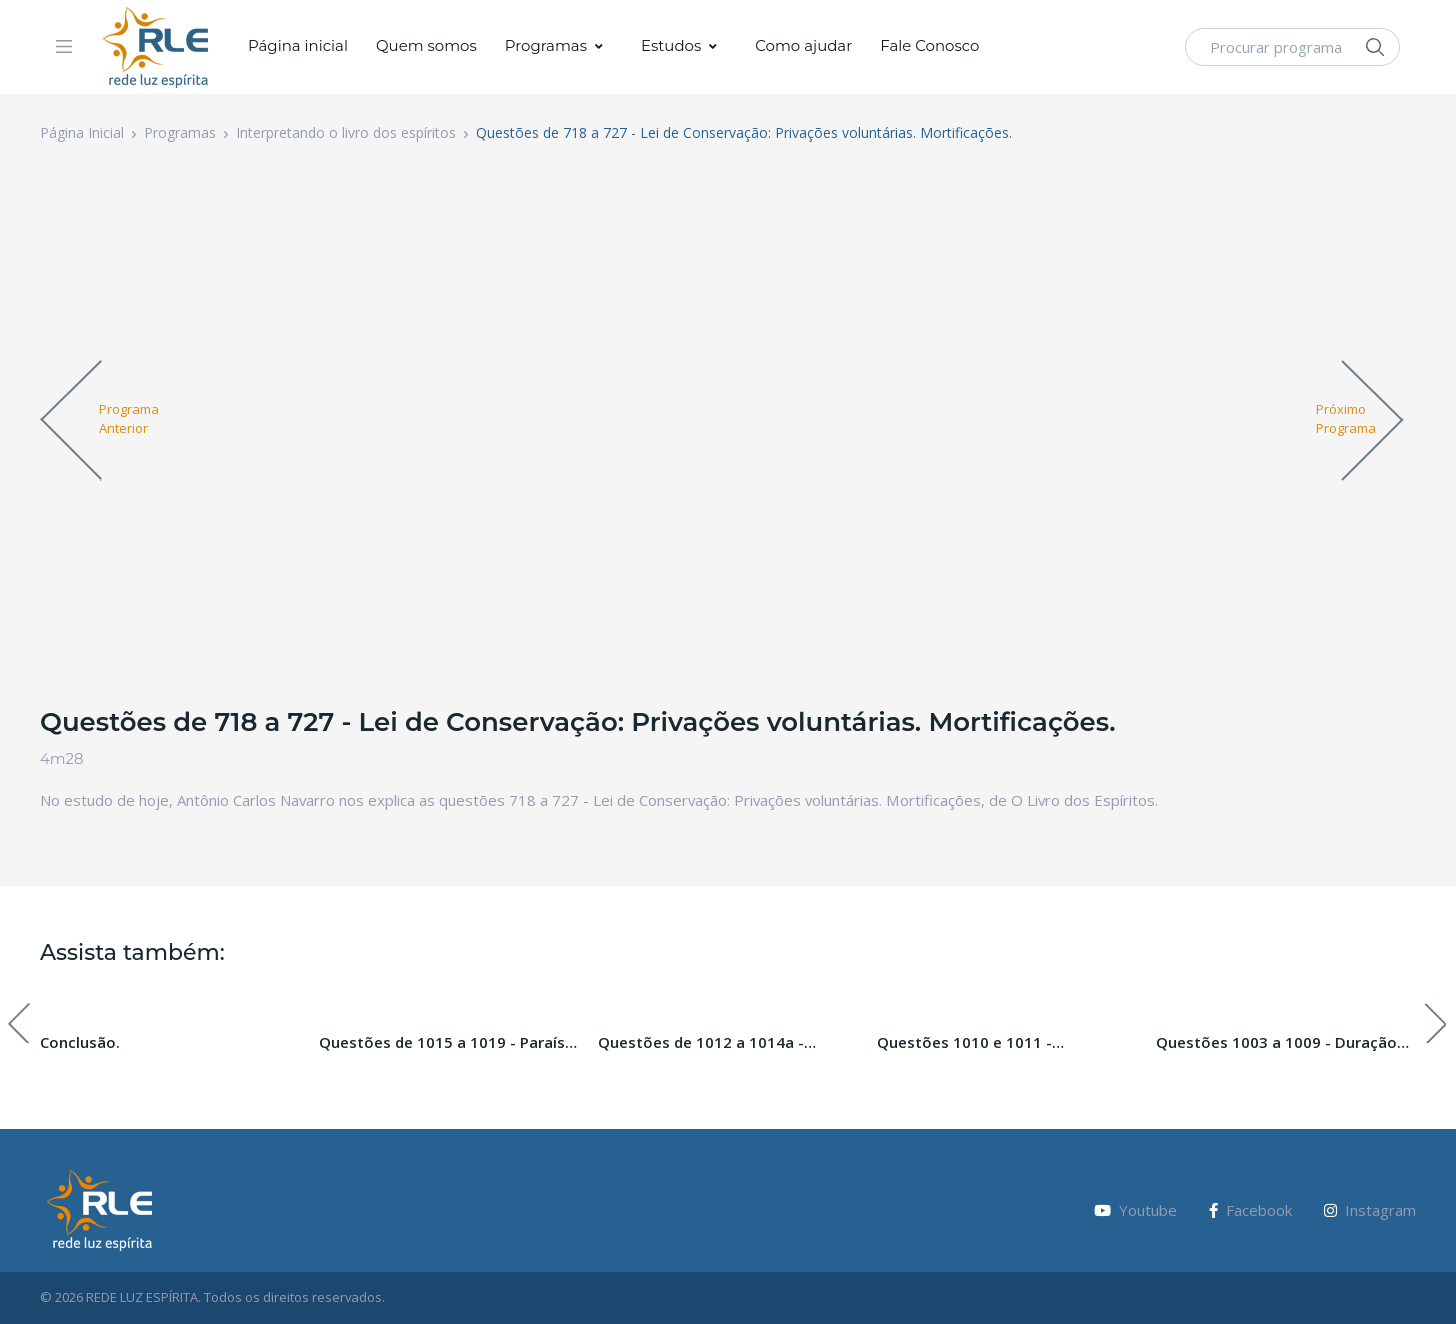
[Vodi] (156, 47)
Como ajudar (803, 45)
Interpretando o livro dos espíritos (346, 132)
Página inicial (298, 45)
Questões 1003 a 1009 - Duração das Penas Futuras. (1276, 1043)
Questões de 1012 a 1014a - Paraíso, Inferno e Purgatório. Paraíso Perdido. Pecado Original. (719, 1043)
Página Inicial (82, 132)
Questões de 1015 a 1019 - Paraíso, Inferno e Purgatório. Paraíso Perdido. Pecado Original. (449, 1043)
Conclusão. (80, 1042)
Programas (546, 45)
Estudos (671, 45)
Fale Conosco (929, 45)
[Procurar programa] (1292, 47)
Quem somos (426, 45)
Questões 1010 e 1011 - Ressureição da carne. (964, 1043)
